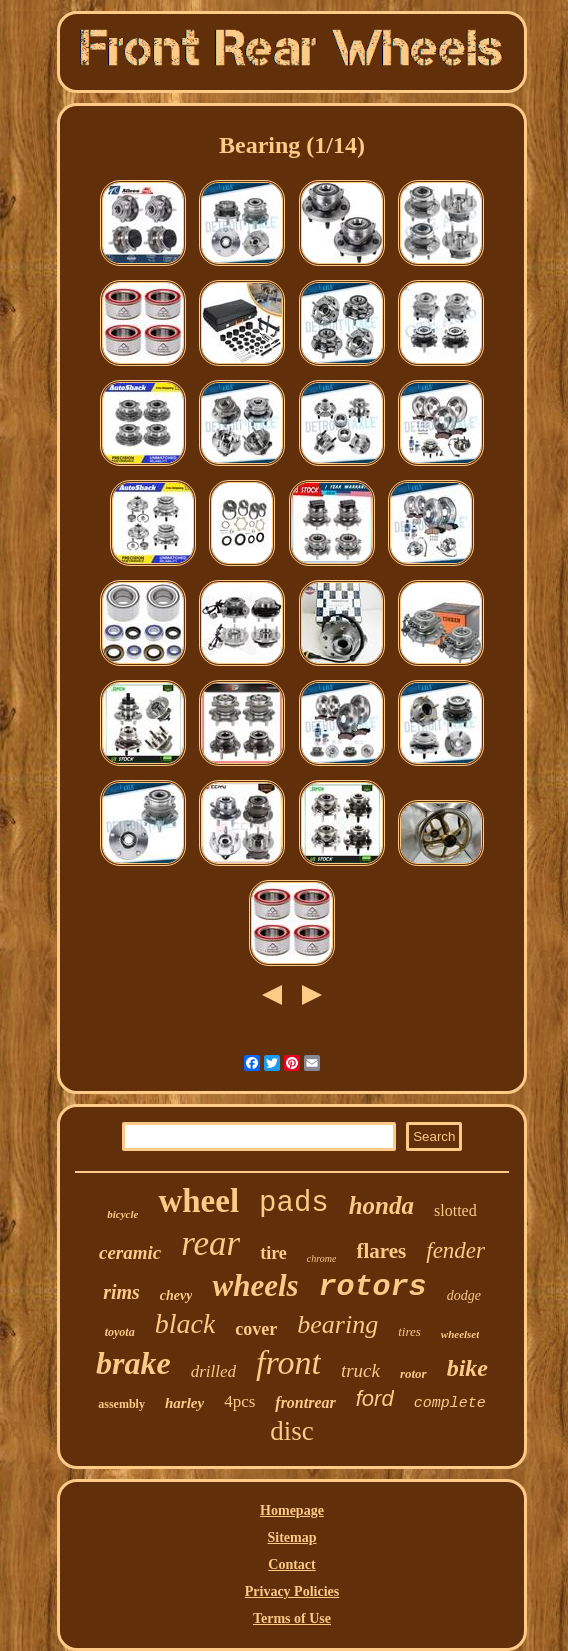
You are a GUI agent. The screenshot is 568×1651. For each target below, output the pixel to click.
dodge (464, 1295)
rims (121, 1292)
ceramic (130, 1252)
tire (273, 1253)
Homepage (292, 1510)
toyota (120, 1332)
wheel (198, 1201)
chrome (322, 1258)
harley (184, 1403)
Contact (291, 1564)
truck (360, 1370)
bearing (337, 1324)
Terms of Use (292, 1618)
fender (455, 1250)
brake (133, 1363)
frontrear (305, 1402)
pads (294, 1203)
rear (210, 1243)
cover (256, 1329)
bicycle (122, 1214)
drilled (213, 1371)
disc (292, 1431)
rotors (373, 1287)
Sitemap (291, 1537)
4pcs (239, 1401)
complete (450, 1403)
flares (381, 1251)
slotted (455, 1210)
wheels (255, 1285)
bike (467, 1368)
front (288, 1362)
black (185, 1323)
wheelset (460, 1334)
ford (375, 1398)
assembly (121, 1404)
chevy (176, 1295)
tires (409, 1331)
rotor (413, 1373)
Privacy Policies (292, 1591)
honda (381, 1205)
